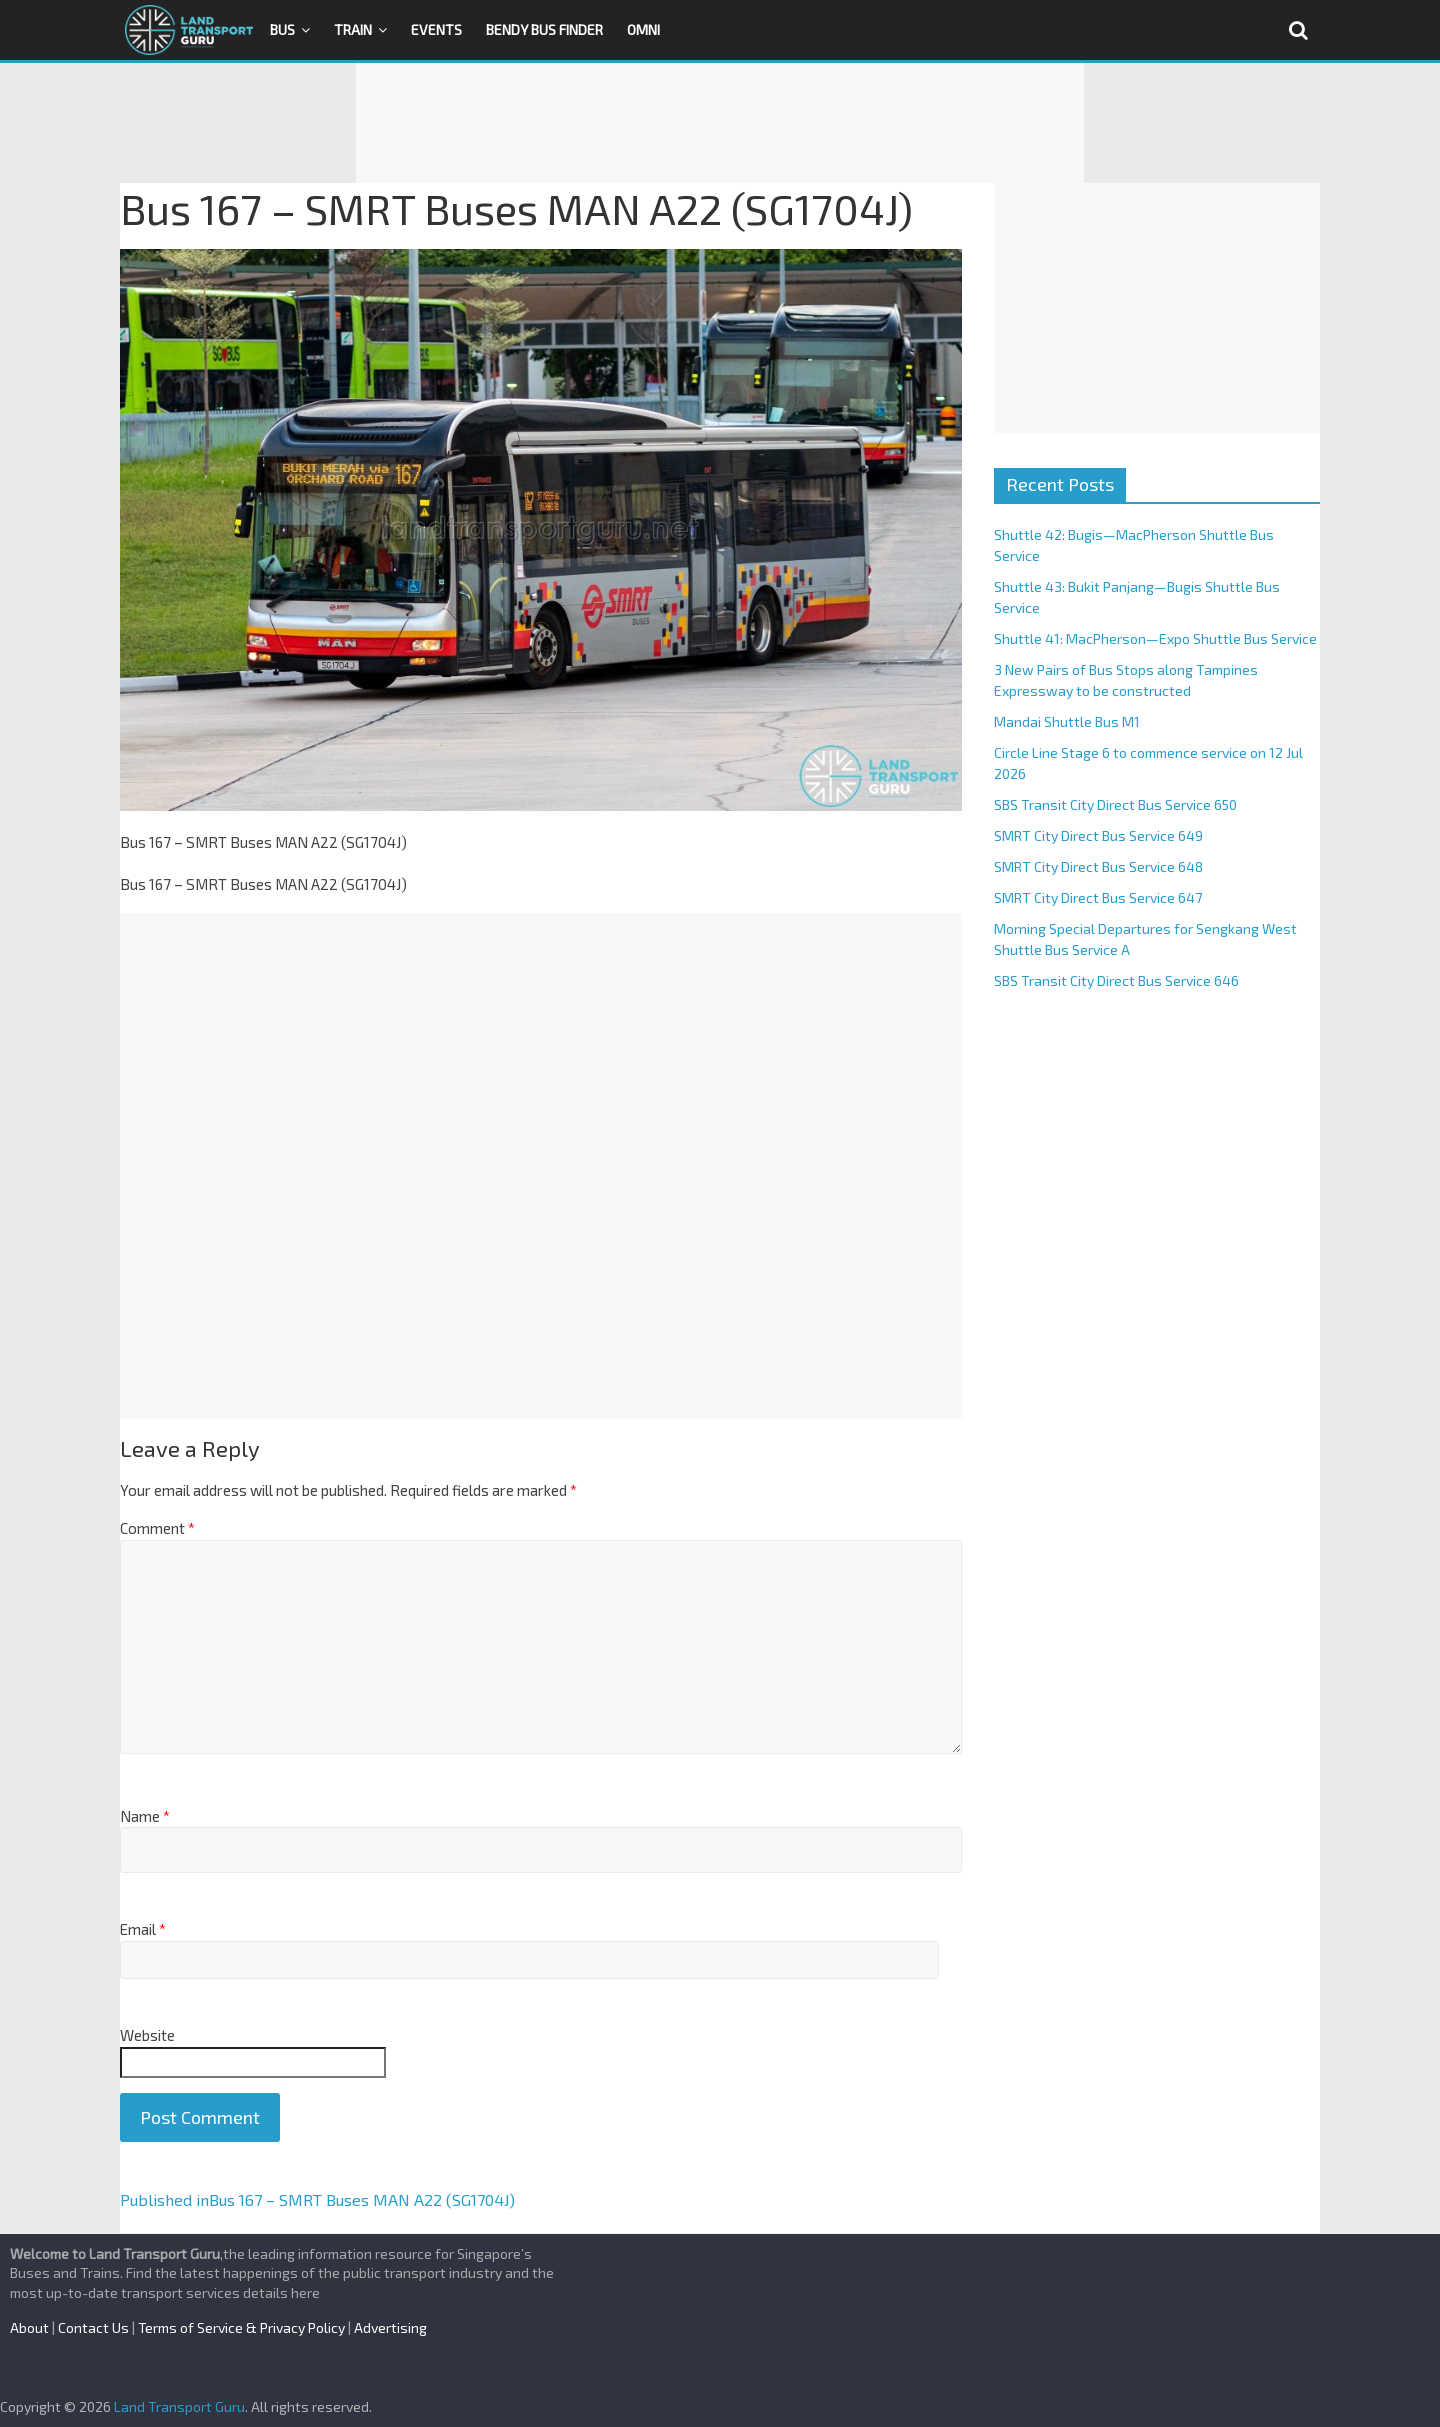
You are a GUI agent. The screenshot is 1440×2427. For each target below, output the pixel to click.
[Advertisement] (720, 123)
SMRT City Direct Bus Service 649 (1098, 835)
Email (143, 1929)
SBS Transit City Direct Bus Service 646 (1116, 980)
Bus (282, 29)
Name (145, 1816)
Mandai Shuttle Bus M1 (1067, 721)
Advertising (390, 2327)
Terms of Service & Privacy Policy (241, 2327)
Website (147, 2035)
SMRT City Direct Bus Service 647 (1098, 897)
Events (436, 29)
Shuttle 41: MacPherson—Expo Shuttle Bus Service (1155, 638)
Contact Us (93, 2327)
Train (353, 29)
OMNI (643, 29)
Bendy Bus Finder (544, 29)
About (29, 2327)
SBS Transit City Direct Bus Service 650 (1115, 804)
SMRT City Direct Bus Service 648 (1098, 866)
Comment (157, 1528)
